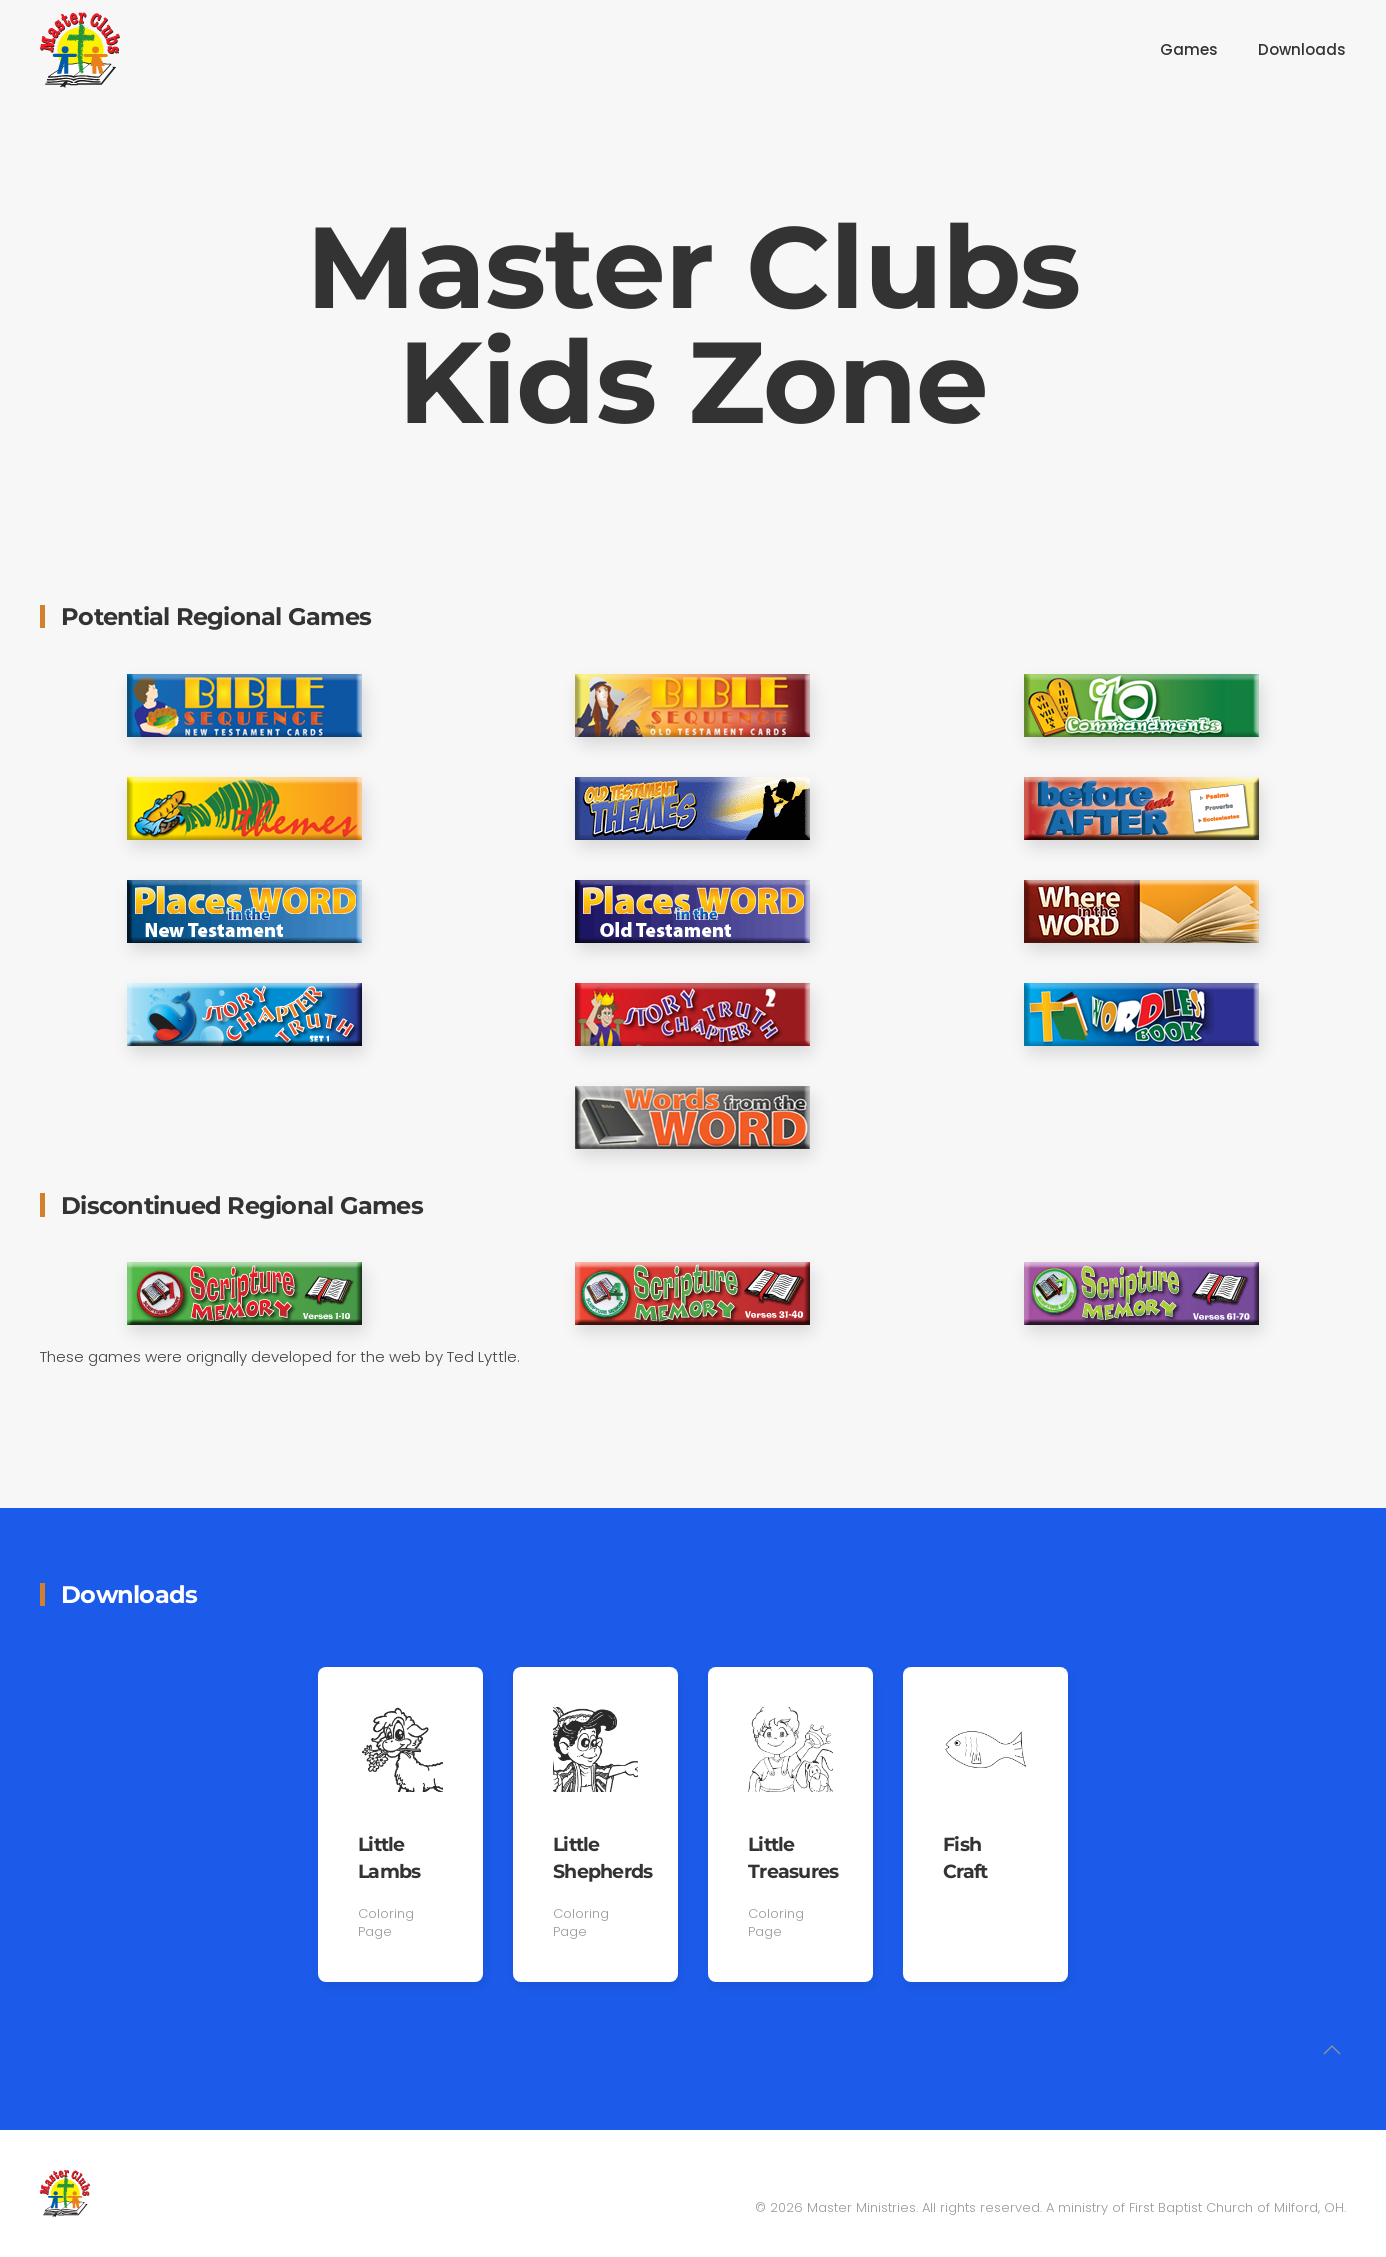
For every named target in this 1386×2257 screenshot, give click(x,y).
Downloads (1302, 49)
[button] (1332, 2053)
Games (1189, 49)
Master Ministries (861, 2207)
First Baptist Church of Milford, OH (1236, 2207)
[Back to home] (80, 50)
